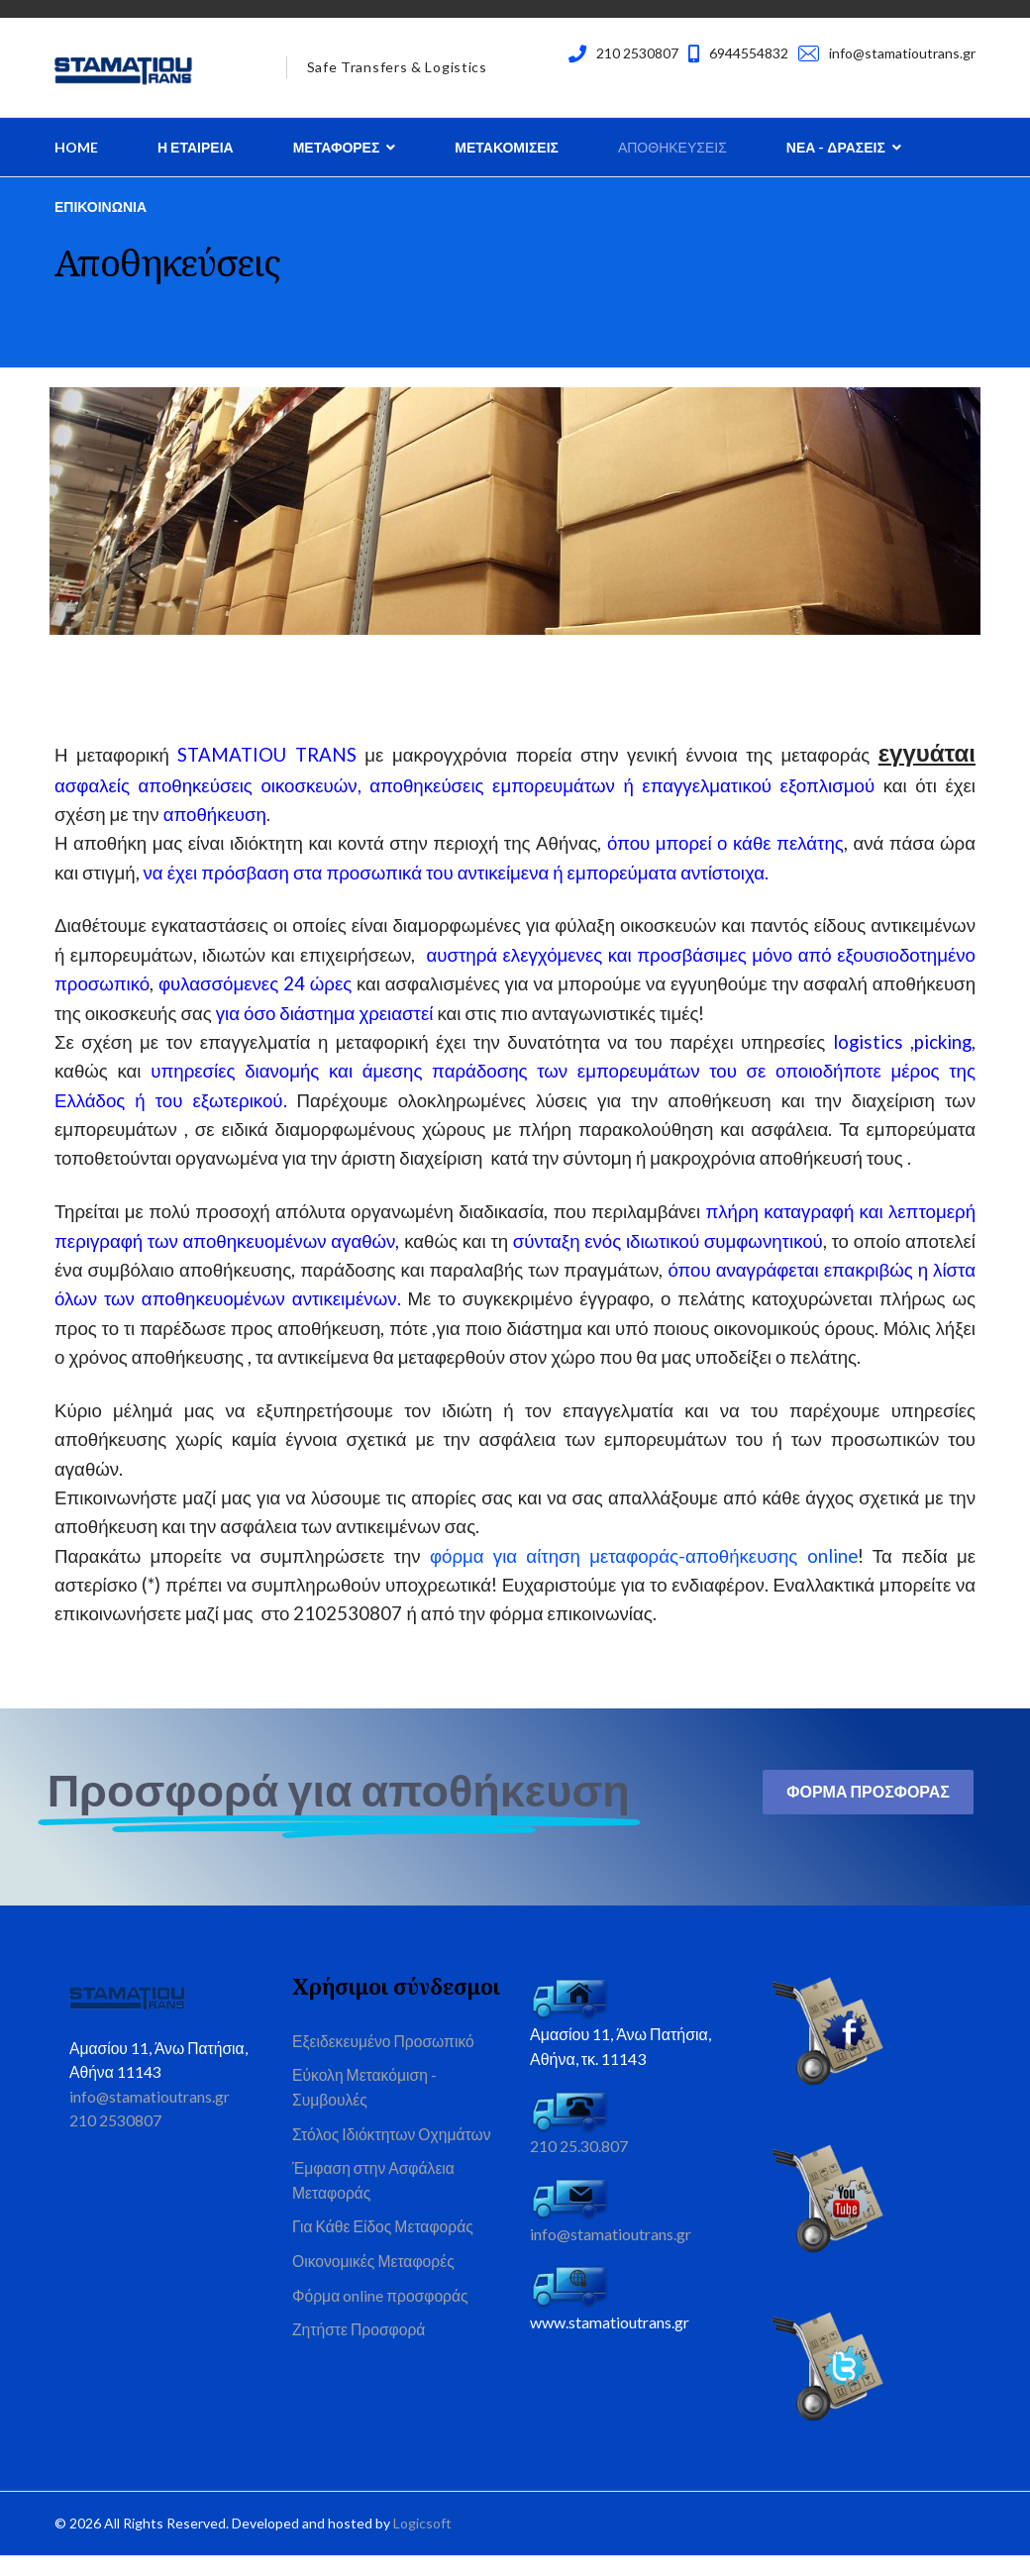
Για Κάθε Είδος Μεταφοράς (384, 2250)
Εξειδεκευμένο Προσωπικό (385, 2059)
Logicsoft (422, 2542)
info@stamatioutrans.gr (902, 53)
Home (76, 147)
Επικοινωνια (100, 206)
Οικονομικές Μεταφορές (375, 2286)
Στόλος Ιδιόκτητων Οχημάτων (393, 2155)
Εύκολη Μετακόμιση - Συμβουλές (366, 2107)
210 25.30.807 (579, 2164)
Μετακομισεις (507, 147)
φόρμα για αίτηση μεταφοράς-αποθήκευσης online (644, 1572)
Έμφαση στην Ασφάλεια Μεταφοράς (375, 2203)
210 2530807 (637, 53)
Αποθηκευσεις (672, 147)
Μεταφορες (336, 147)
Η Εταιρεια (195, 147)
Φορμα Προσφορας (868, 1809)
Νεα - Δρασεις (835, 147)
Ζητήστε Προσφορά (360, 2356)
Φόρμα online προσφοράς (381, 2322)
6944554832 (748, 53)
